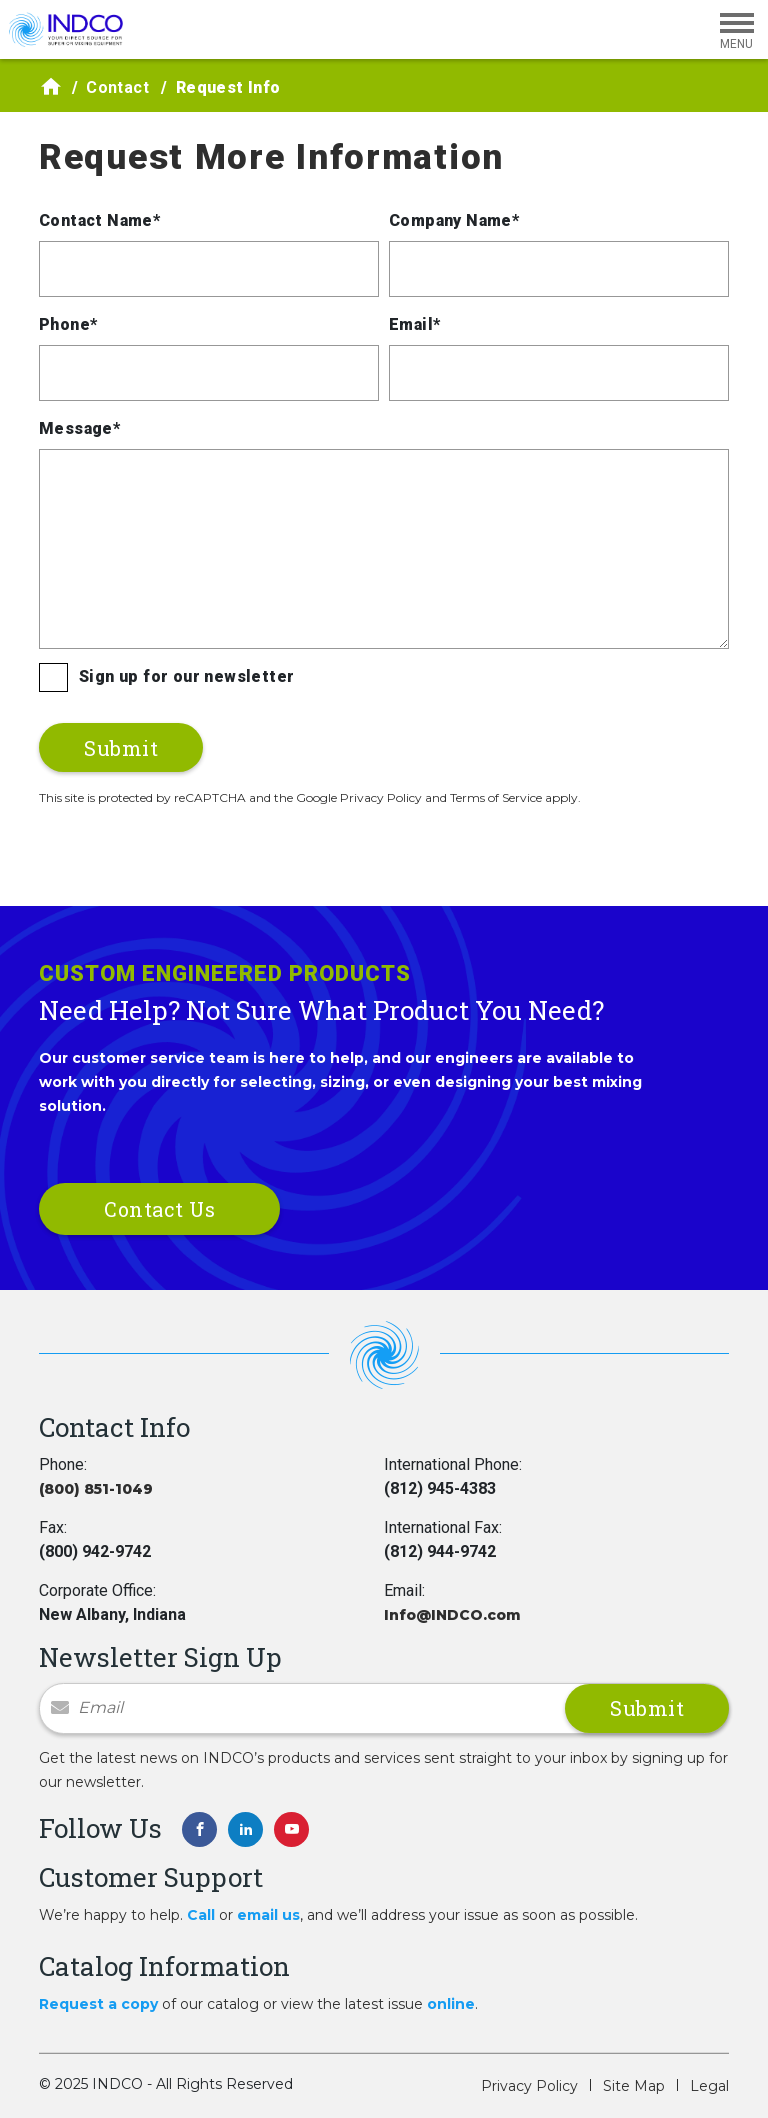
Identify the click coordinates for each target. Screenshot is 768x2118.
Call (201, 1915)
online (451, 2004)
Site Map (634, 2086)
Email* (414, 324)
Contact (117, 87)
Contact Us (159, 1209)
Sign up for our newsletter (186, 676)
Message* (79, 428)
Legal (709, 2086)
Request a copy (98, 2004)
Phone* (68, 324)
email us (268, 1915)
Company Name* (454, 220)
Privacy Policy (529, 2086)
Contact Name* (99, 220)
